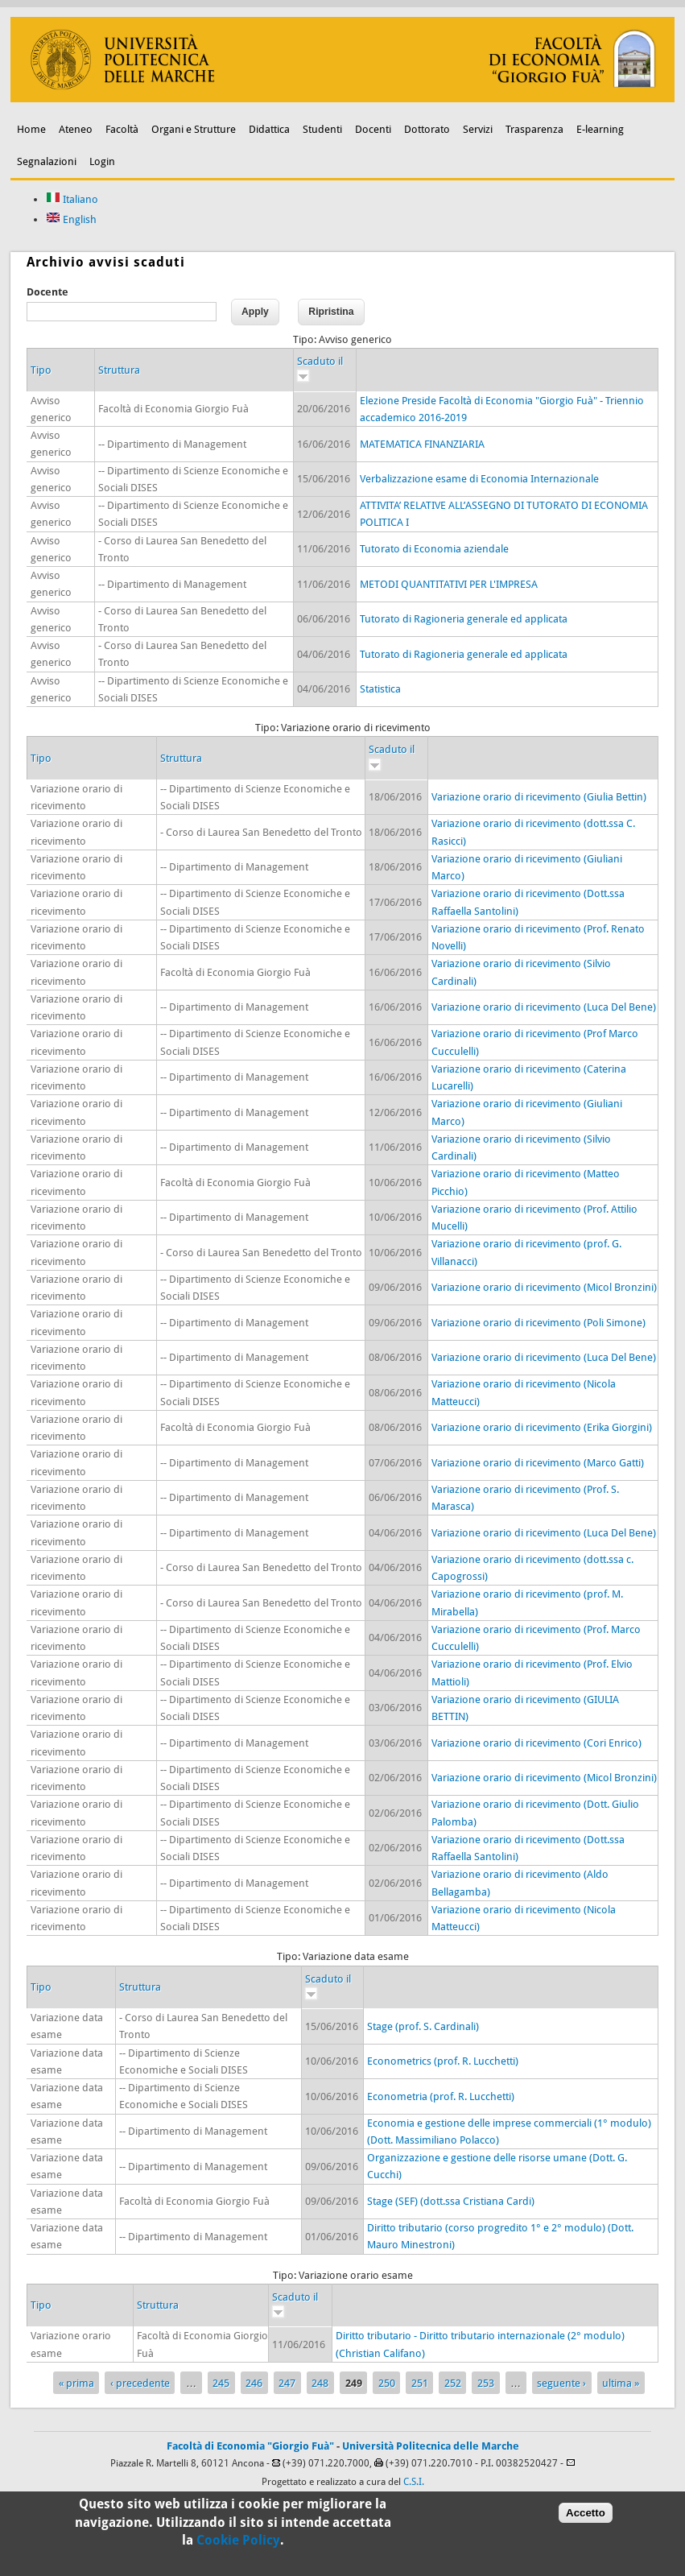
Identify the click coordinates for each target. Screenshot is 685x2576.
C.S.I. (413, 2481)
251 (419, 2383)
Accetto (585, 2514)
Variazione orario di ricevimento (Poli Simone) (538, 1323)
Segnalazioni (46, 161)
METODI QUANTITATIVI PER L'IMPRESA (449, 584)
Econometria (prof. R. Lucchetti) (440, 2096)
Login (102, 161)
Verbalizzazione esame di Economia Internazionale (479, 479)
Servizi (478, 129)
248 (320, 2383)
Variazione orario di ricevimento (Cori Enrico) (536, 1743)
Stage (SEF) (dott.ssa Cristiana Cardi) (450, 2201)
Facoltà (121, 129)
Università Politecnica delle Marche (430, 2446)
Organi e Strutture (193, 129)
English (71, 219)
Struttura (119, 370)
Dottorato (427, 129)
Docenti (373, 129)
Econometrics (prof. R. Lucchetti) (442, 2061)
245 (221, 2383)
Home (31, 129)
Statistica (380, 689)
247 (287, 2383)
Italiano (72, 199)
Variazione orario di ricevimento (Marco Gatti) (537, 1463)
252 (452, 2383)
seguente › (561, 2383)
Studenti (322, 129)
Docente (47, 292)
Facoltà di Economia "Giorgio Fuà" (250, 2446)
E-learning (600, 129)
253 (485, 2383)
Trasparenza (534, 129)
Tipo (41, 370)
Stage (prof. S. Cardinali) (423, 2026)
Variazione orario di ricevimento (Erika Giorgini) (541, 1427)
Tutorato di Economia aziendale (434, 549)
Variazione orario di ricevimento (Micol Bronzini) (544, 1287)
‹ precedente (140, 2383)
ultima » (620, 2383)
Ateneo (76, 129)
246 (254, 2383)
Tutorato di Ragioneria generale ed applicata (463, 619)
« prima (76, 2383)
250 (386, 2383)
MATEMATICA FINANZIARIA (422, 444)
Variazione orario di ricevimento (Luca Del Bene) (543, 1007)
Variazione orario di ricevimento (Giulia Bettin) (538, 797)
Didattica (269, 129)
